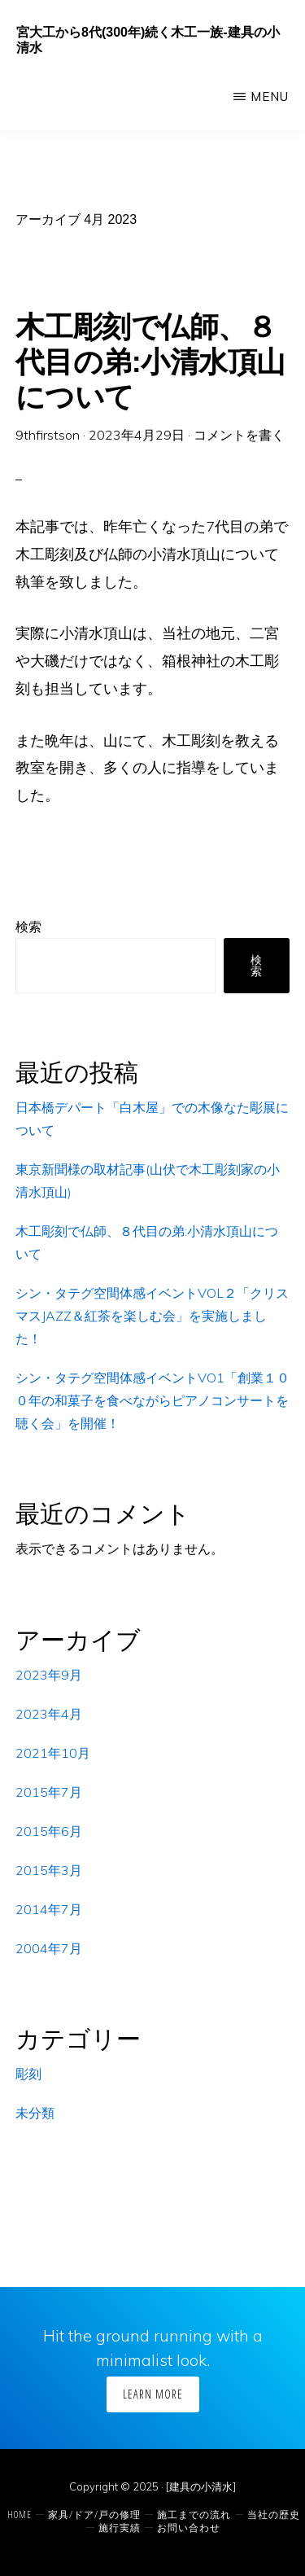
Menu (270, 96)
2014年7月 (48, 1909)
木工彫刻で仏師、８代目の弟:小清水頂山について (150, 362)
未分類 (34, 2113)
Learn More (153, 2394)
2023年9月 (48, 1675)
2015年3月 (48, 1870)
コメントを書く (239, 435)
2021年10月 (52, 1753)
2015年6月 (48, 1831)
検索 (28, 926)
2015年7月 (48, 1792)
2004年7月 (48, 1948)
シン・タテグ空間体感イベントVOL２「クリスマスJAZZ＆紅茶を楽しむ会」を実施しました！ (152, 1316)
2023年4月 (48, 1714)
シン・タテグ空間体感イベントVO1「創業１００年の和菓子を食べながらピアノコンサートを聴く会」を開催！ (152, 1400)
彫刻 (28, 2074)
